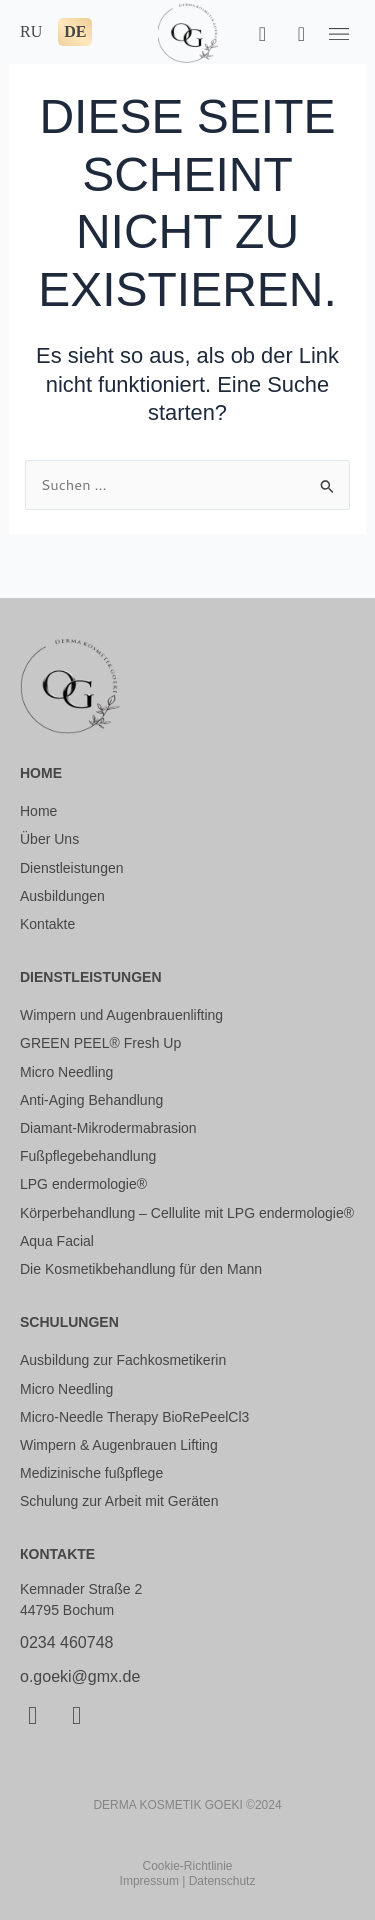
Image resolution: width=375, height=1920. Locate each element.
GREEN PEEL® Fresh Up (100, 1043)
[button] (339, 33)
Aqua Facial (57, 1241)
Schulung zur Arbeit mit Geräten (119, 1501)
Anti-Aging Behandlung (91, 1100)
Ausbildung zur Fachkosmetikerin (123, 1360)
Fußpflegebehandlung (88, 1156)
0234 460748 (66, 1642)
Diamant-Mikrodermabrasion (108, 1128)
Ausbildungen (62, 896)
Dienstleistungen (72, 868)
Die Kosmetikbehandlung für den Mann (141, 1269)
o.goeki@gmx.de (80, 1676)
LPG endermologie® (83, 1184)
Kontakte (47, 924)
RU (31, 31)
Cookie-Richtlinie (187, 1866)
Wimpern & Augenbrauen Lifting (119, 1445)
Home (38, 811)
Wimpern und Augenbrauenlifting (121, 1015)
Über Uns (49, 839)
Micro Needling (66, 1072)
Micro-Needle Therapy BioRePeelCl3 (134, 1417)
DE (75, 31)
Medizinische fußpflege (91, 1473)
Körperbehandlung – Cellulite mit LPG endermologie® (187, 1213)
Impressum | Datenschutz (188, 1881)
